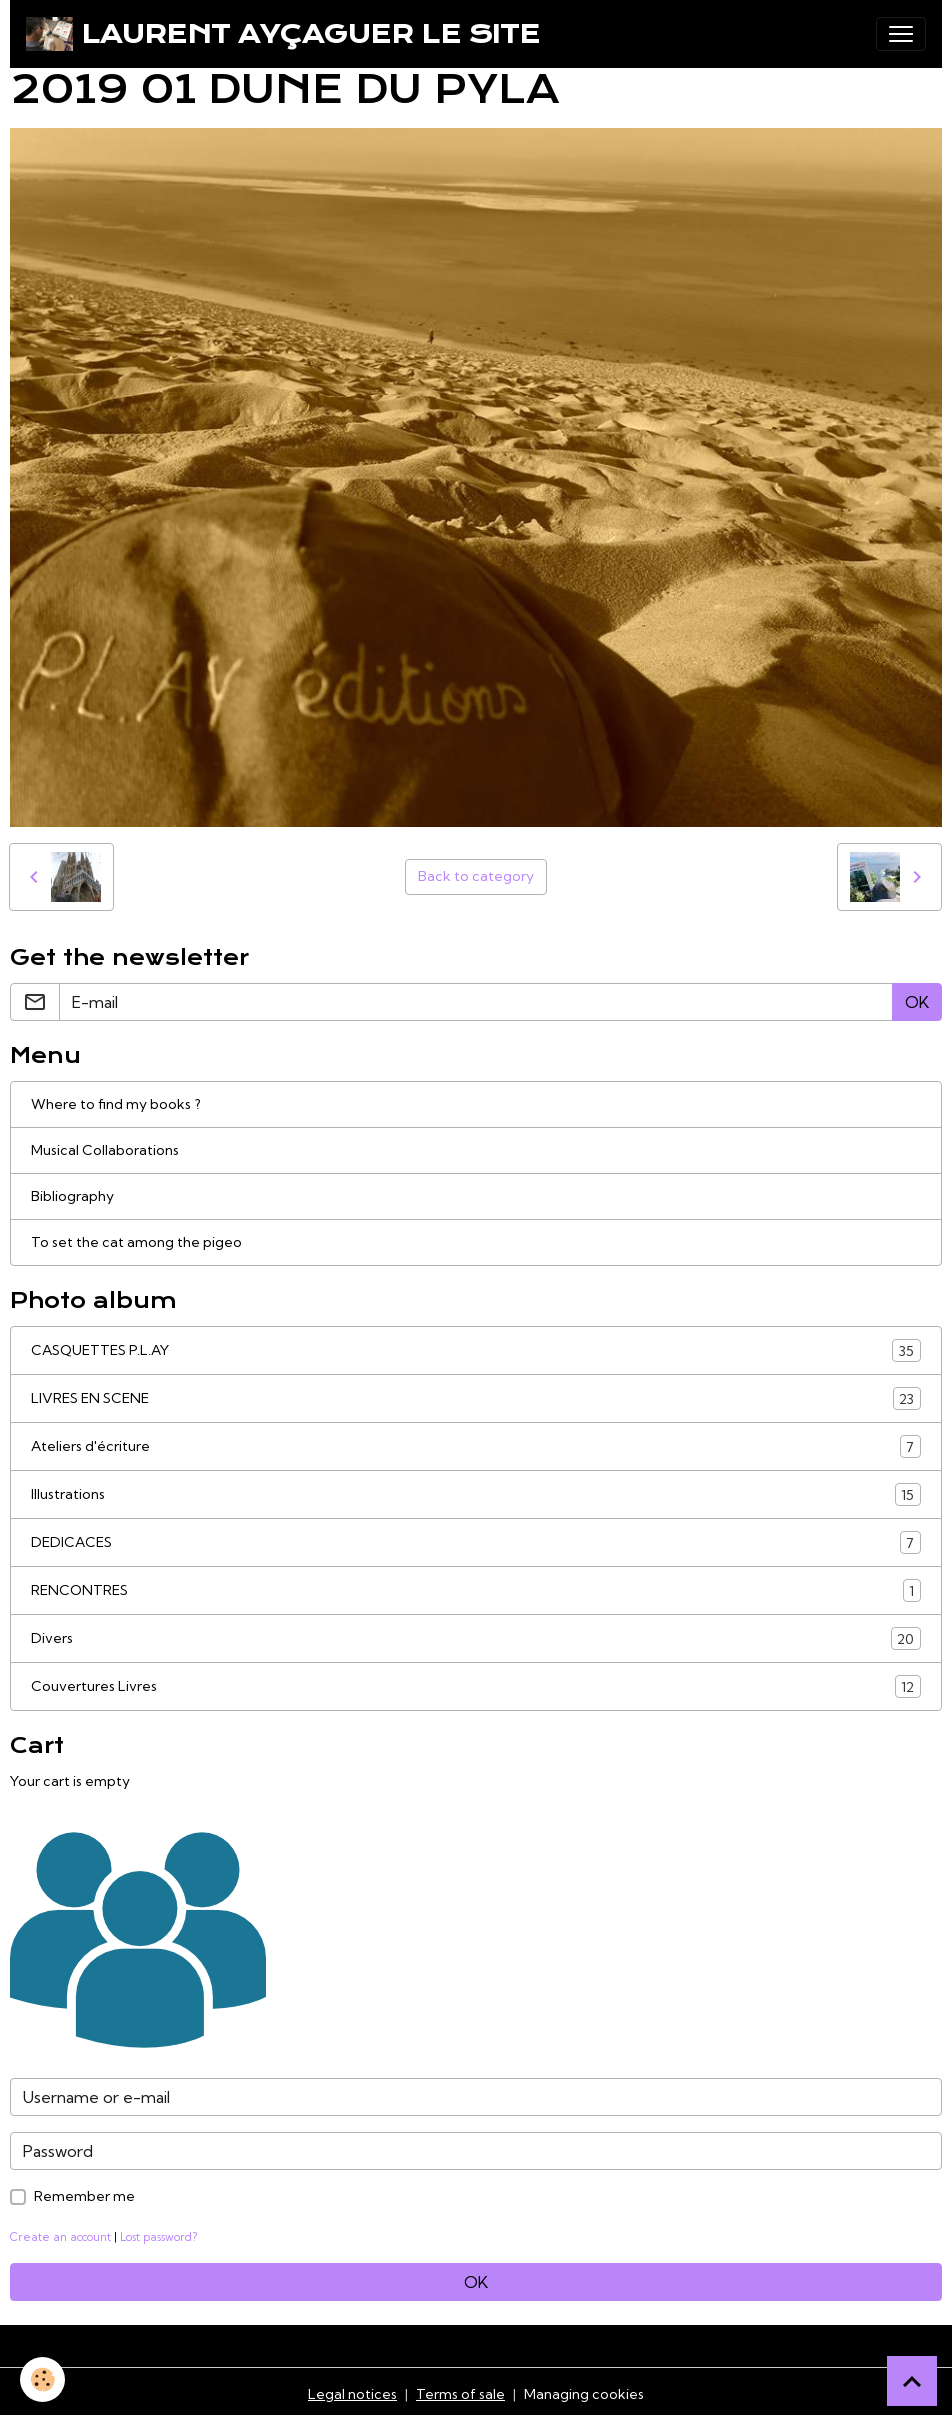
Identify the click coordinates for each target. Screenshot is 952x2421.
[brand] (283, 34)
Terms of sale (460, 2394)
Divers (476, 1638)
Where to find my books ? (116, 1104)
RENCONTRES (476, 1590)
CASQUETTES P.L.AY (476, 1350)
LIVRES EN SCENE (476, 1398)
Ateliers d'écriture (476, 1446)
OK (917, 1002)
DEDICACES (476, 1542)
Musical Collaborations (105, 1150)
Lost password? (158, 2237)
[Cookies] (42, 2379)
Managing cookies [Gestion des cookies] (584, 2394)
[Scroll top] (912, 2381)
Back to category (476, 876)
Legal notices (352, 2394)
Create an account (60, 2237)
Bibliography (72, 1196)
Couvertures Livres (476, 1686)
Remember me (84, 2196)
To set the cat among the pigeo (136, 1242)
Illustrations (476, 1494)
